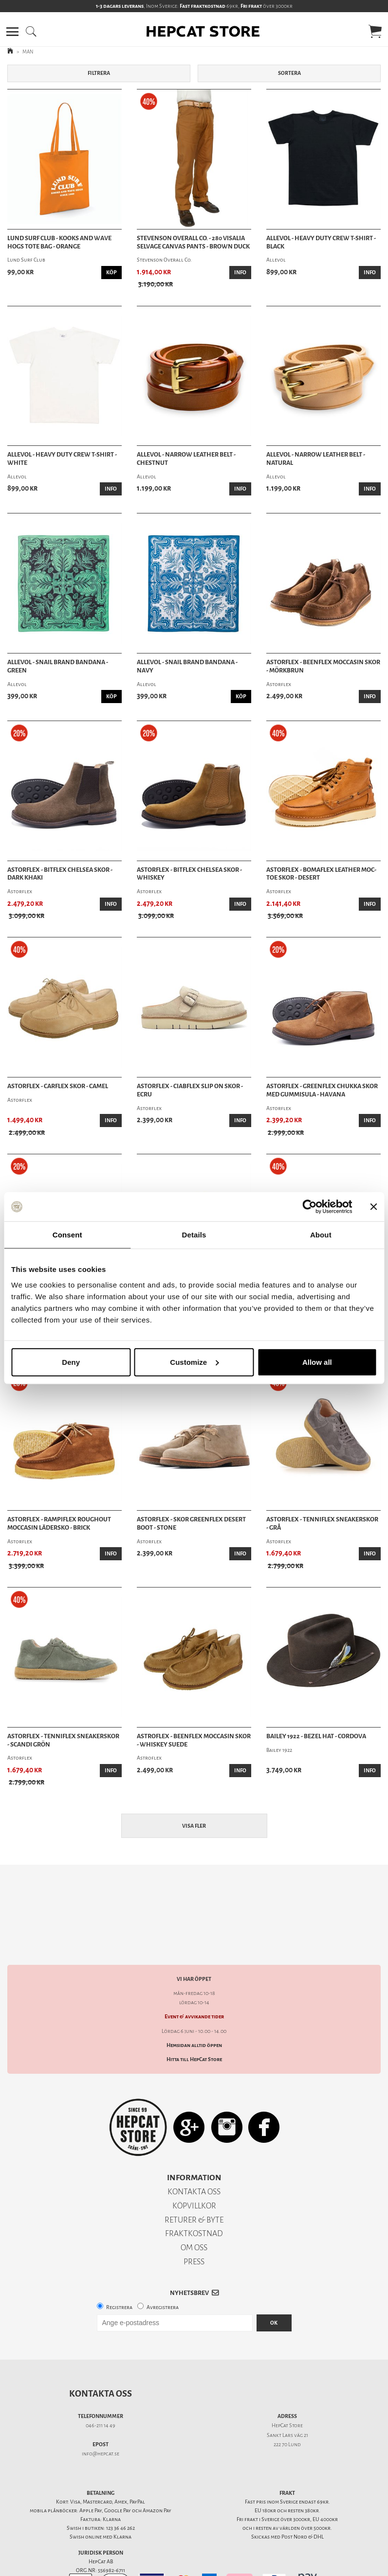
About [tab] (321, 1235)
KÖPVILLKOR (194, 2172)
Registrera (119, 2273)
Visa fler (194, 1826)
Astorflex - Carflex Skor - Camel (57, 1086)
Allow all (317, 1362)
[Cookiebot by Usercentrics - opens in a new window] (309, 1207)
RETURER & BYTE (194, 2186)
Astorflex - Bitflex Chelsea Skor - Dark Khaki (59, 874)
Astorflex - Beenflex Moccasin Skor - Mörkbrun (323, 666)
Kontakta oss (100, 2359)
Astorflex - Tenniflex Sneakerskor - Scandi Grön (63, 1740)
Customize (194, 1362)
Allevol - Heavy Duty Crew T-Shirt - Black (321, 242)
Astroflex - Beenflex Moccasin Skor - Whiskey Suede (194, 1740)
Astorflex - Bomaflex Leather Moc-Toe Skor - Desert (321, 874)
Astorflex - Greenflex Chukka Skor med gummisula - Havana (322, 1090)
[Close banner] (373, 1206)
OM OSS (194, 2213)
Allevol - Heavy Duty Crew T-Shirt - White (62, 459)
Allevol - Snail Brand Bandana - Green (57, 666)
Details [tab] (194, 1235)
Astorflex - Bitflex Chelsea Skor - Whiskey (189, 874)
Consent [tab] (67, 1235)
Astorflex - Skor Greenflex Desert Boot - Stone (191, 1524)
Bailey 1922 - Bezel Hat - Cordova (316, 1736)
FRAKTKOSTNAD (194, 2199)
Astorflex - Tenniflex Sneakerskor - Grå (322, 1524)
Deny (71, 1362)
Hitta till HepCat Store (194, 2025)
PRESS (194, 2228)
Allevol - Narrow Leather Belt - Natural (315, 459)
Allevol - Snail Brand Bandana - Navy (187, 666)
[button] (12, 31)
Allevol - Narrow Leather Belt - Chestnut (186, 459)
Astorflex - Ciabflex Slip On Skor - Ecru (190, 1090)
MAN (27, 52)
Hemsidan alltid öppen (194, 2011)
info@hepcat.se (100, 2419)
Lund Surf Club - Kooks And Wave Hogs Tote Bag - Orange (59, 242)
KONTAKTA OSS (194, 2158)
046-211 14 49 (100, 2391)
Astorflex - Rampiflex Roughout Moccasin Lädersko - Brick (59, 1524)
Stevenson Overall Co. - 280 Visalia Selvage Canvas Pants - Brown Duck (193, 242)
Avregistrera (163, 2273)
